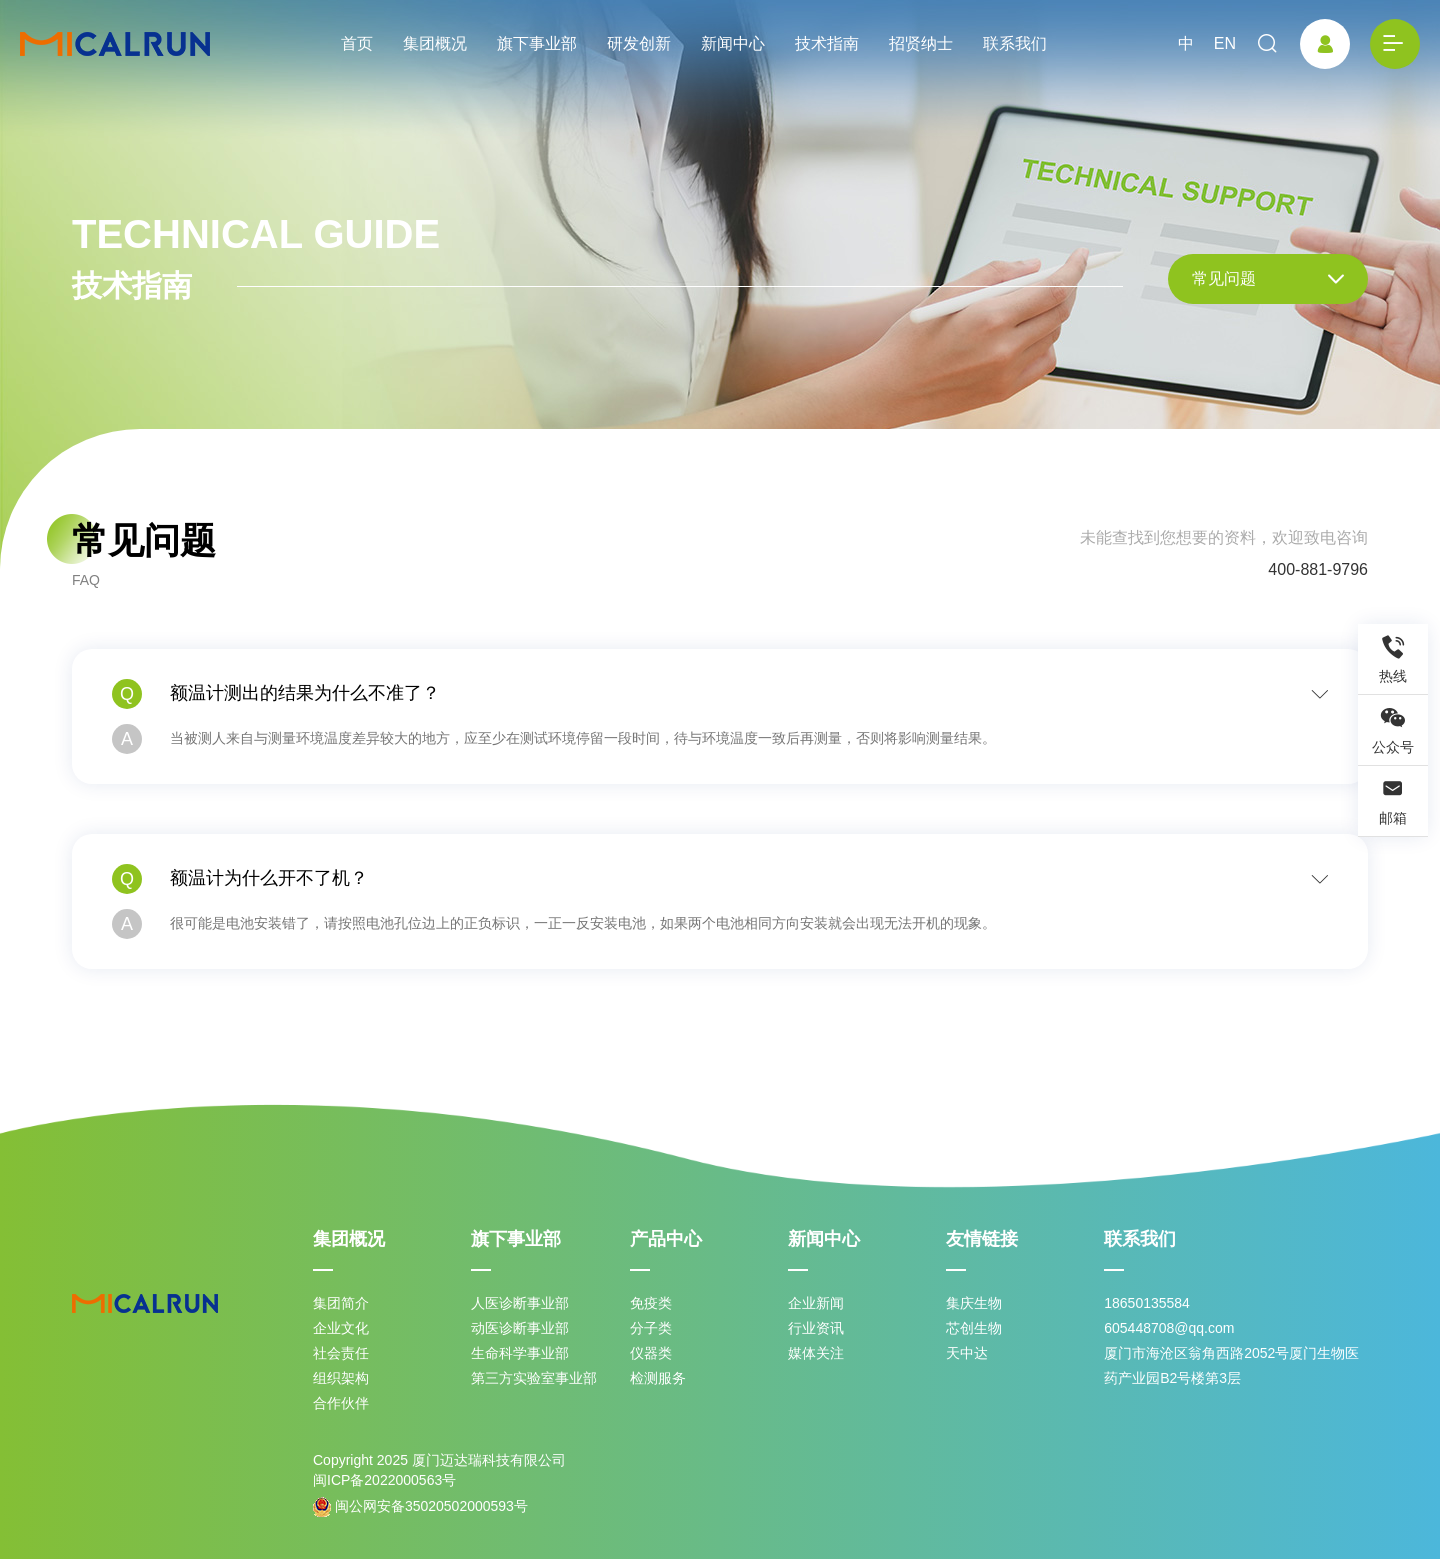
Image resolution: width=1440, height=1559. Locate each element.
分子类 (651, 1328)
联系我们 (1015, 43)
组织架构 (341, 1378)
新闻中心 (733, 43)
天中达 (967, 1353)
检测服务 (658, 1378)
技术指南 (827, 43)
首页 (357, 43)
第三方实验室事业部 (534, 1378)
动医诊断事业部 (520, 1328)
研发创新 (639, 43)
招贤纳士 (921, 43)
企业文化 (341, 1328)
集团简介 (341, 1303)
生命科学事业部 (520, 1353)
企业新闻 (816, 1303)
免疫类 (651, 1303)
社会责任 (341, 1353)
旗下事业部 (537, 43)
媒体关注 (816, 1353)
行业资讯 (816, 1328)
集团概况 (435, 43)
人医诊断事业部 (520, 1303)
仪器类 (651, 1353)
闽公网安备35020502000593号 (420, 1507)
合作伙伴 (341, 1403)
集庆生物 (974, 1303)
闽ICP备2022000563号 (384, 1480)
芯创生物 (974, 1328)
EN (1225, 43)
